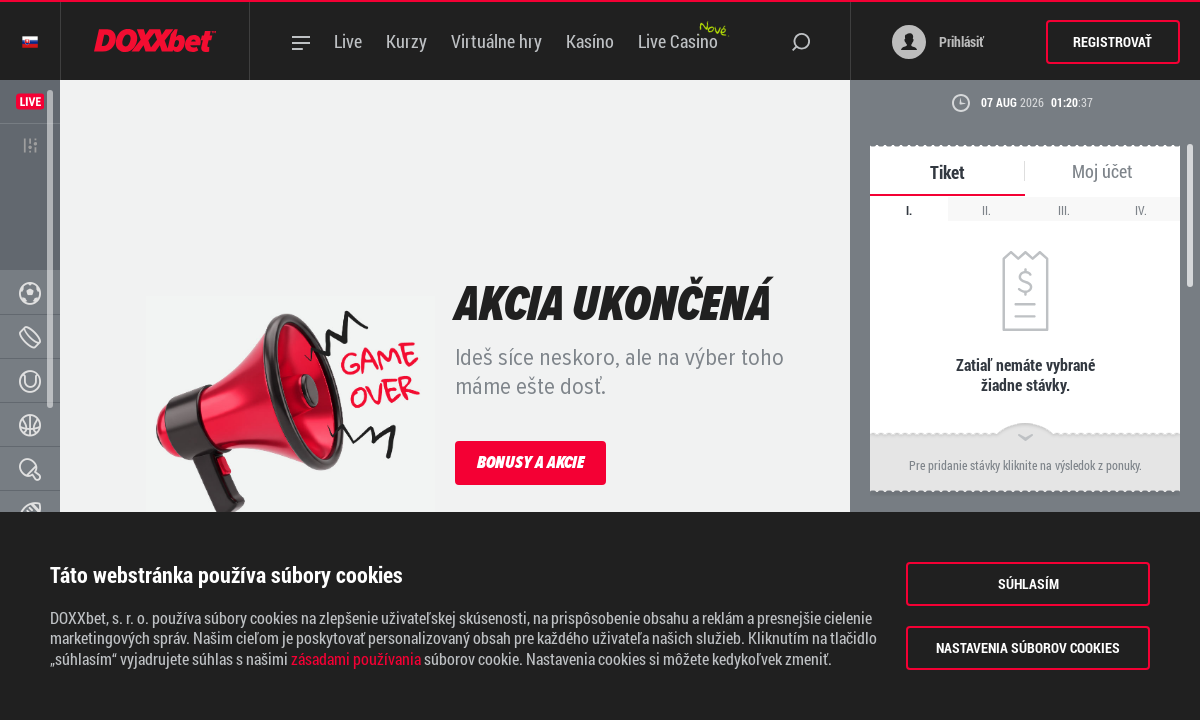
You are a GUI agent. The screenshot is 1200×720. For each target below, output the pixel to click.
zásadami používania (356, 659)
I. (909, 210)
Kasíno (590, 41)
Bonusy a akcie (530, 462)
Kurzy (406, 41)
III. (1064, 210)
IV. (1141, 210)
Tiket (947, 172)
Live (348, 41)
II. (986, 210)
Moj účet (1102, 171)
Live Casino (678, 41)
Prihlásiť (938, 42)
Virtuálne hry (496, 41)
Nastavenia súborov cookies (1028, 647)
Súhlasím (1028, 583)
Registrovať (1112, 41)
